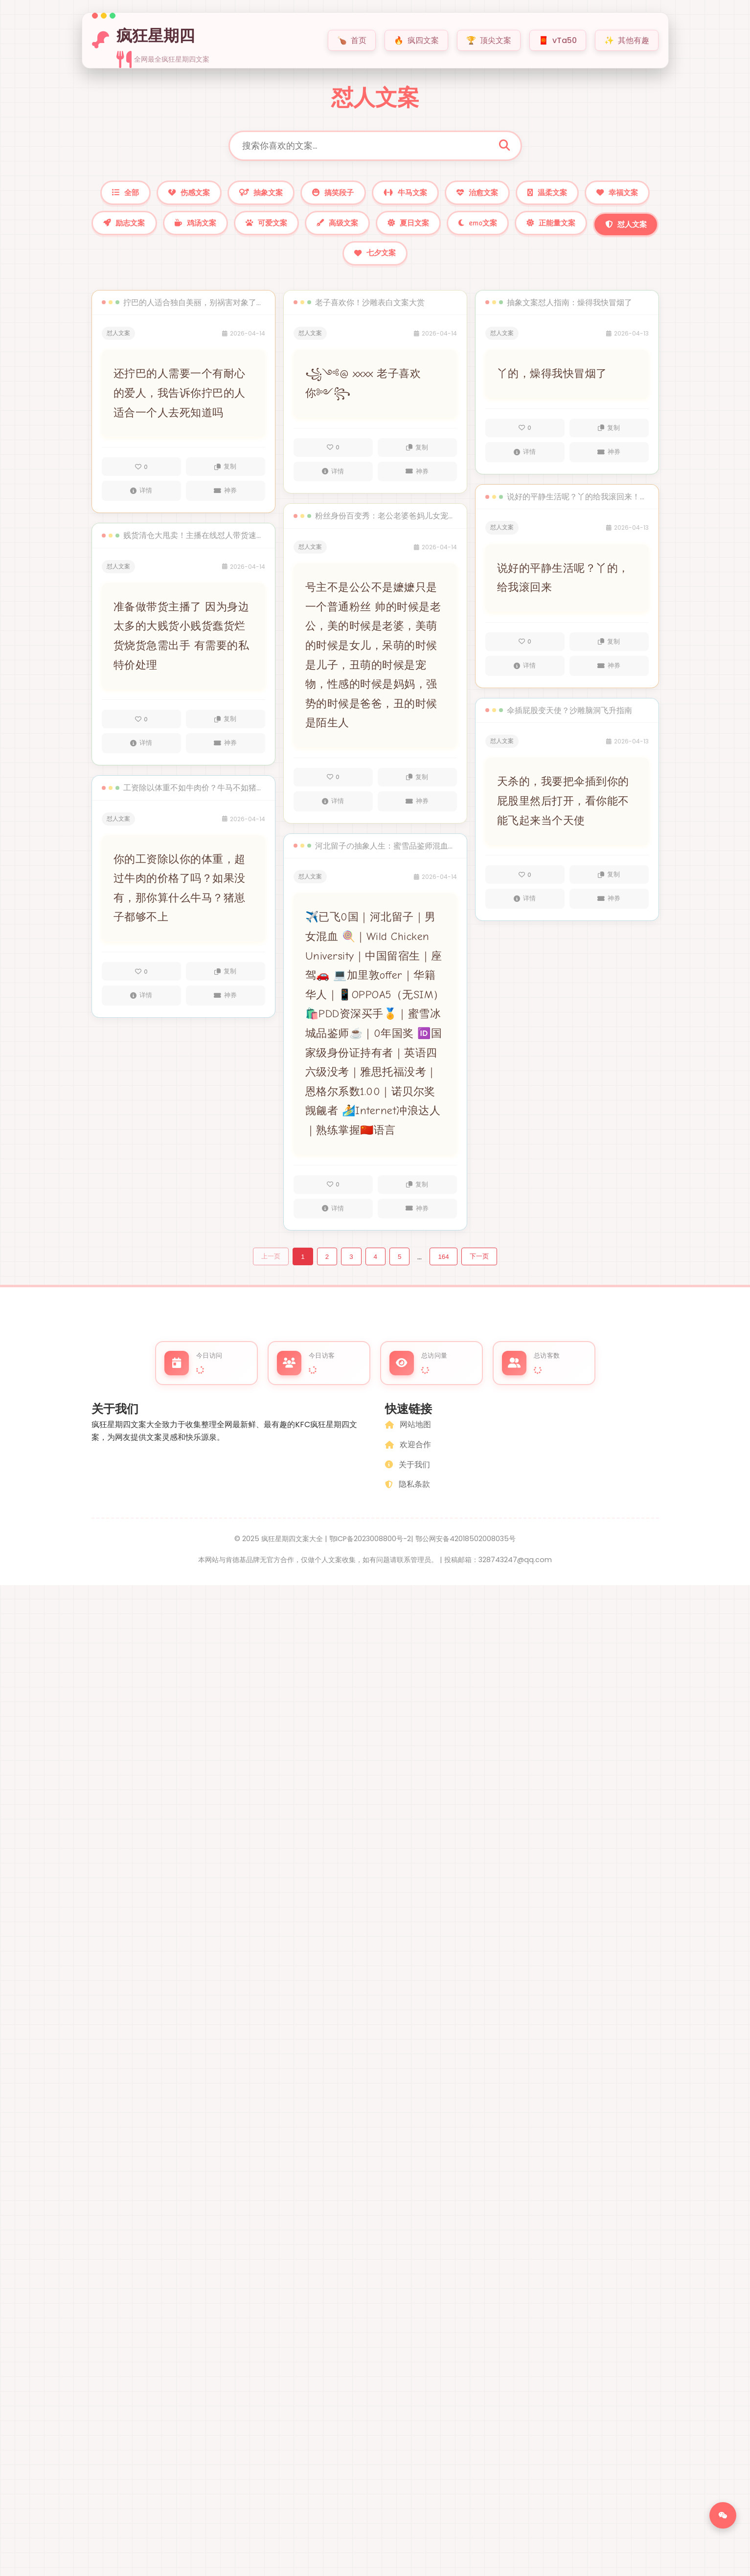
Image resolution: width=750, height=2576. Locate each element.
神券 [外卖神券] (225, 502)
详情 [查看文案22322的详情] (525, 910)
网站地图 (408, 1439)
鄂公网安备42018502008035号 (465, 1553)
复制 (225, 478)
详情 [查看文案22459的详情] (141, 1007)
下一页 (479, 1268)
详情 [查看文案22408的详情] (333, 483)
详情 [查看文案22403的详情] (333, 813)
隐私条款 (407, 1499)
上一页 (270, 1268)
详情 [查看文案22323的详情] (525, 677)
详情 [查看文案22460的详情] (141, 755)
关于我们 (407, 1479)
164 (443, 1269)
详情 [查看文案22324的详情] (525, 464)
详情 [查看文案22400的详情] (333, 1220)
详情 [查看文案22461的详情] (141, 502)
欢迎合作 (408, 1459)
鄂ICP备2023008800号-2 (370, 1553)
